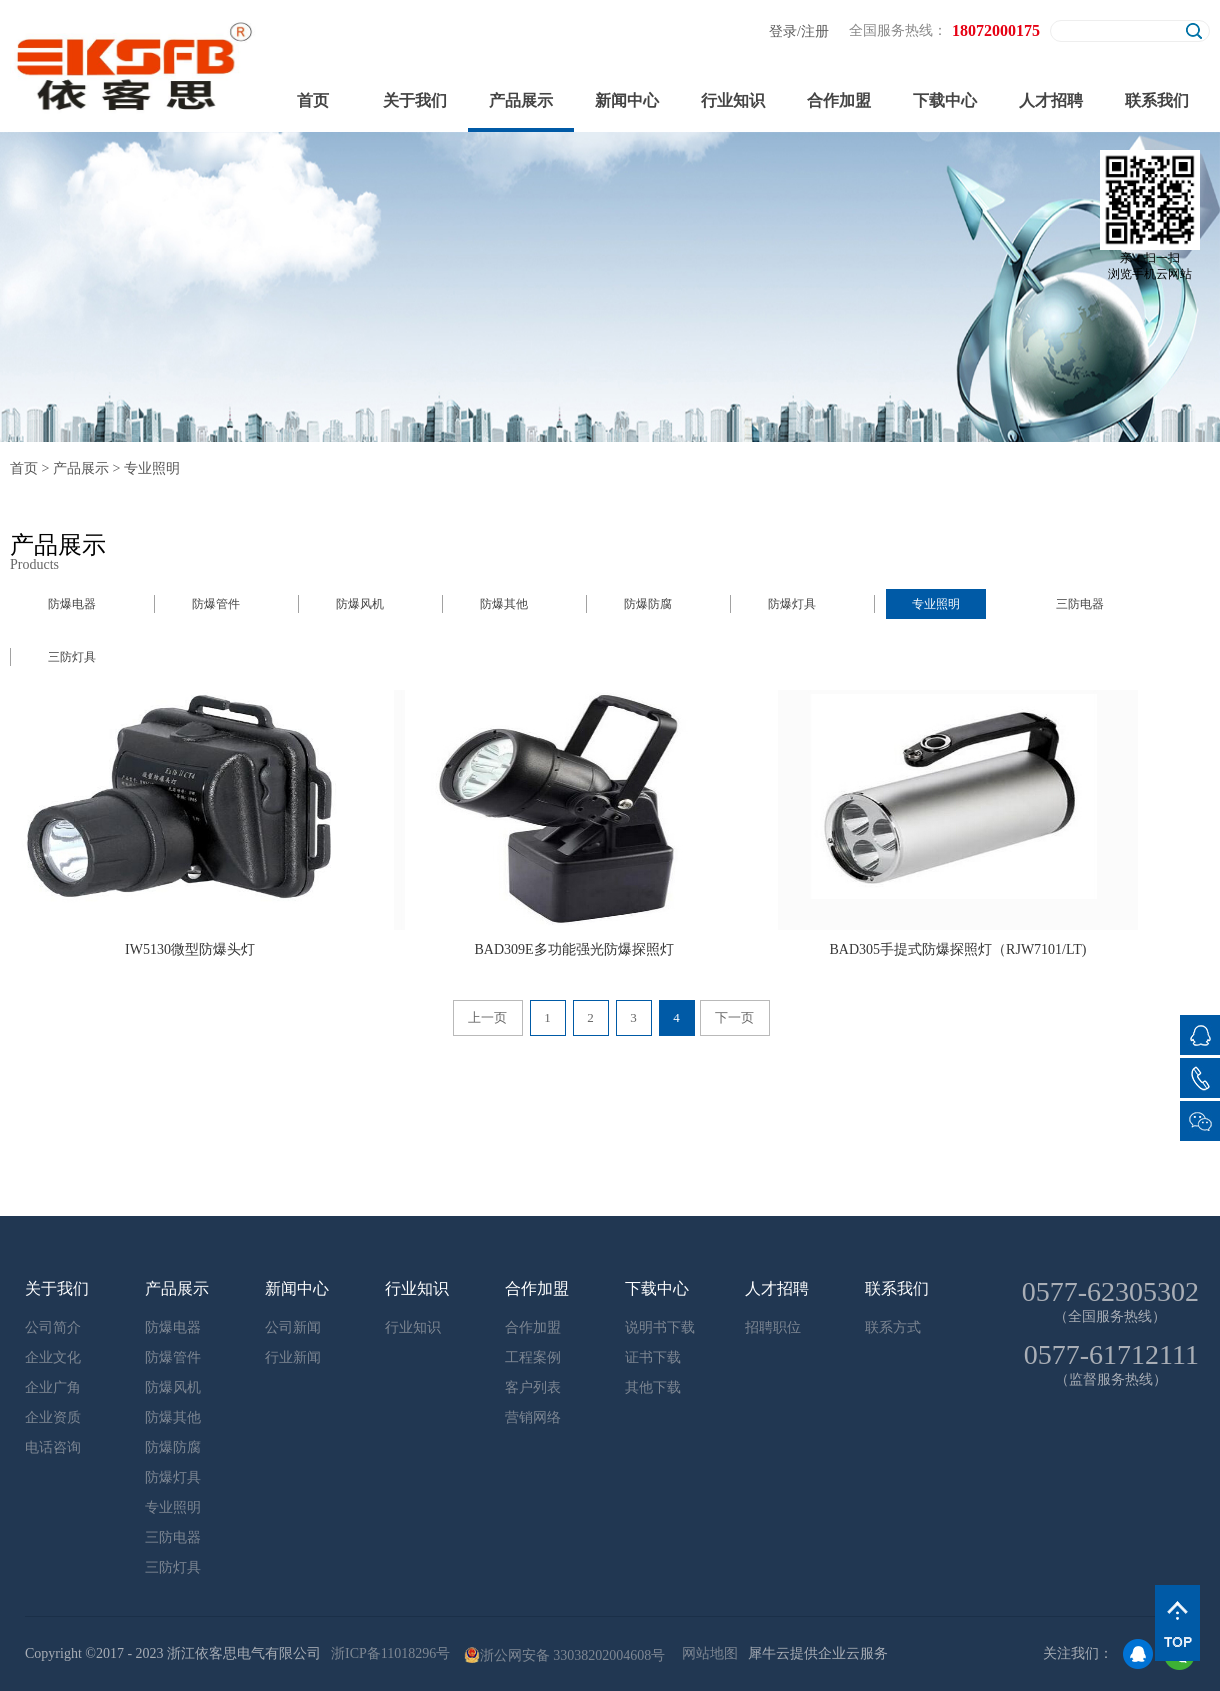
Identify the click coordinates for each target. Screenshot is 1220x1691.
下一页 (734, 1017)
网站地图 (706, 1653)
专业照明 (152, 468)
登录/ (785, 31)
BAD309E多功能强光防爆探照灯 (573, 949)
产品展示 (81, 468)
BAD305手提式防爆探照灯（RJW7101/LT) (958, 949)
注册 (815, 31)
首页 (313, 100)
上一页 (487, 1017)
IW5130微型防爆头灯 (190, 949)
